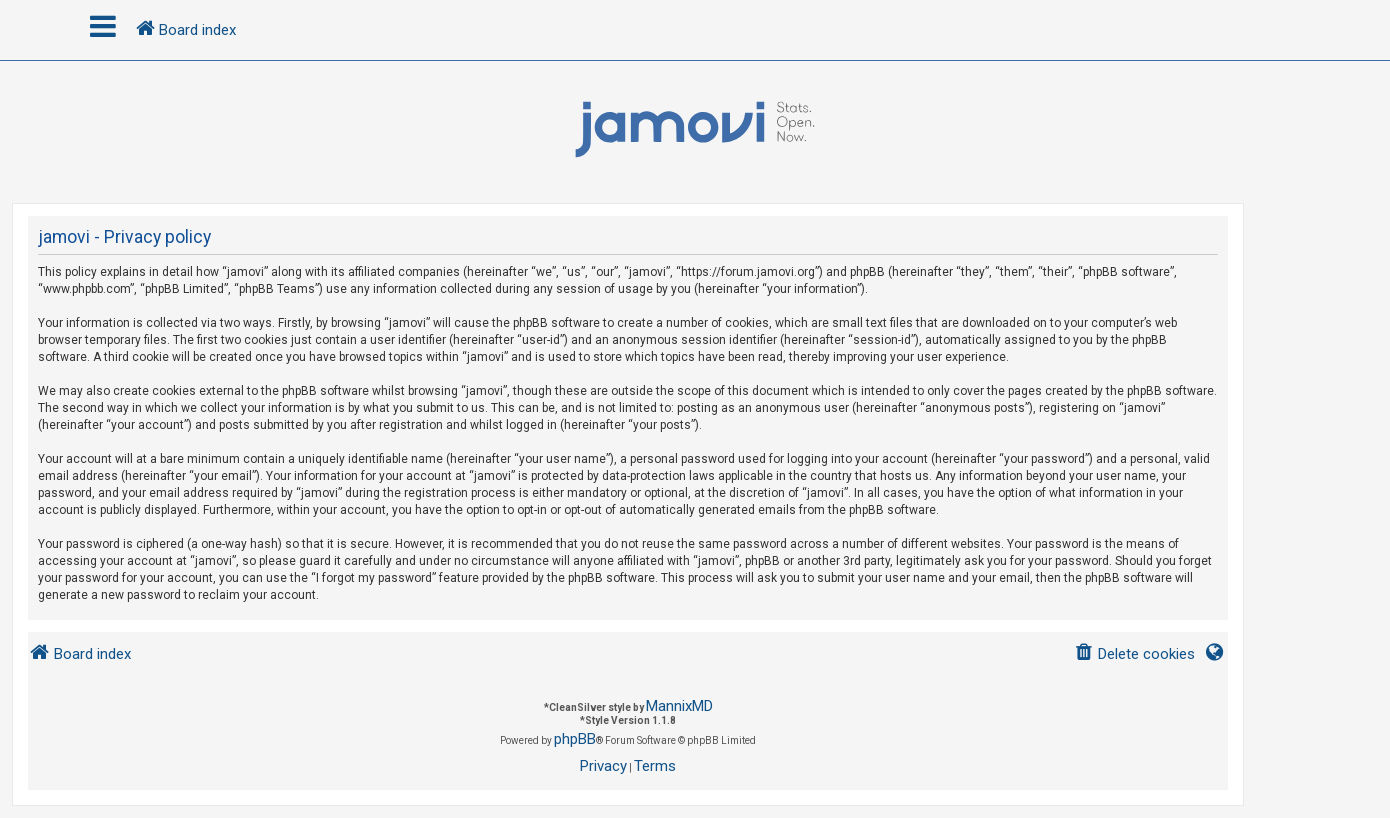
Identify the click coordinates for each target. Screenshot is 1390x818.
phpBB (575, 739)
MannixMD (679, 706)
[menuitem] (1134, 654)
